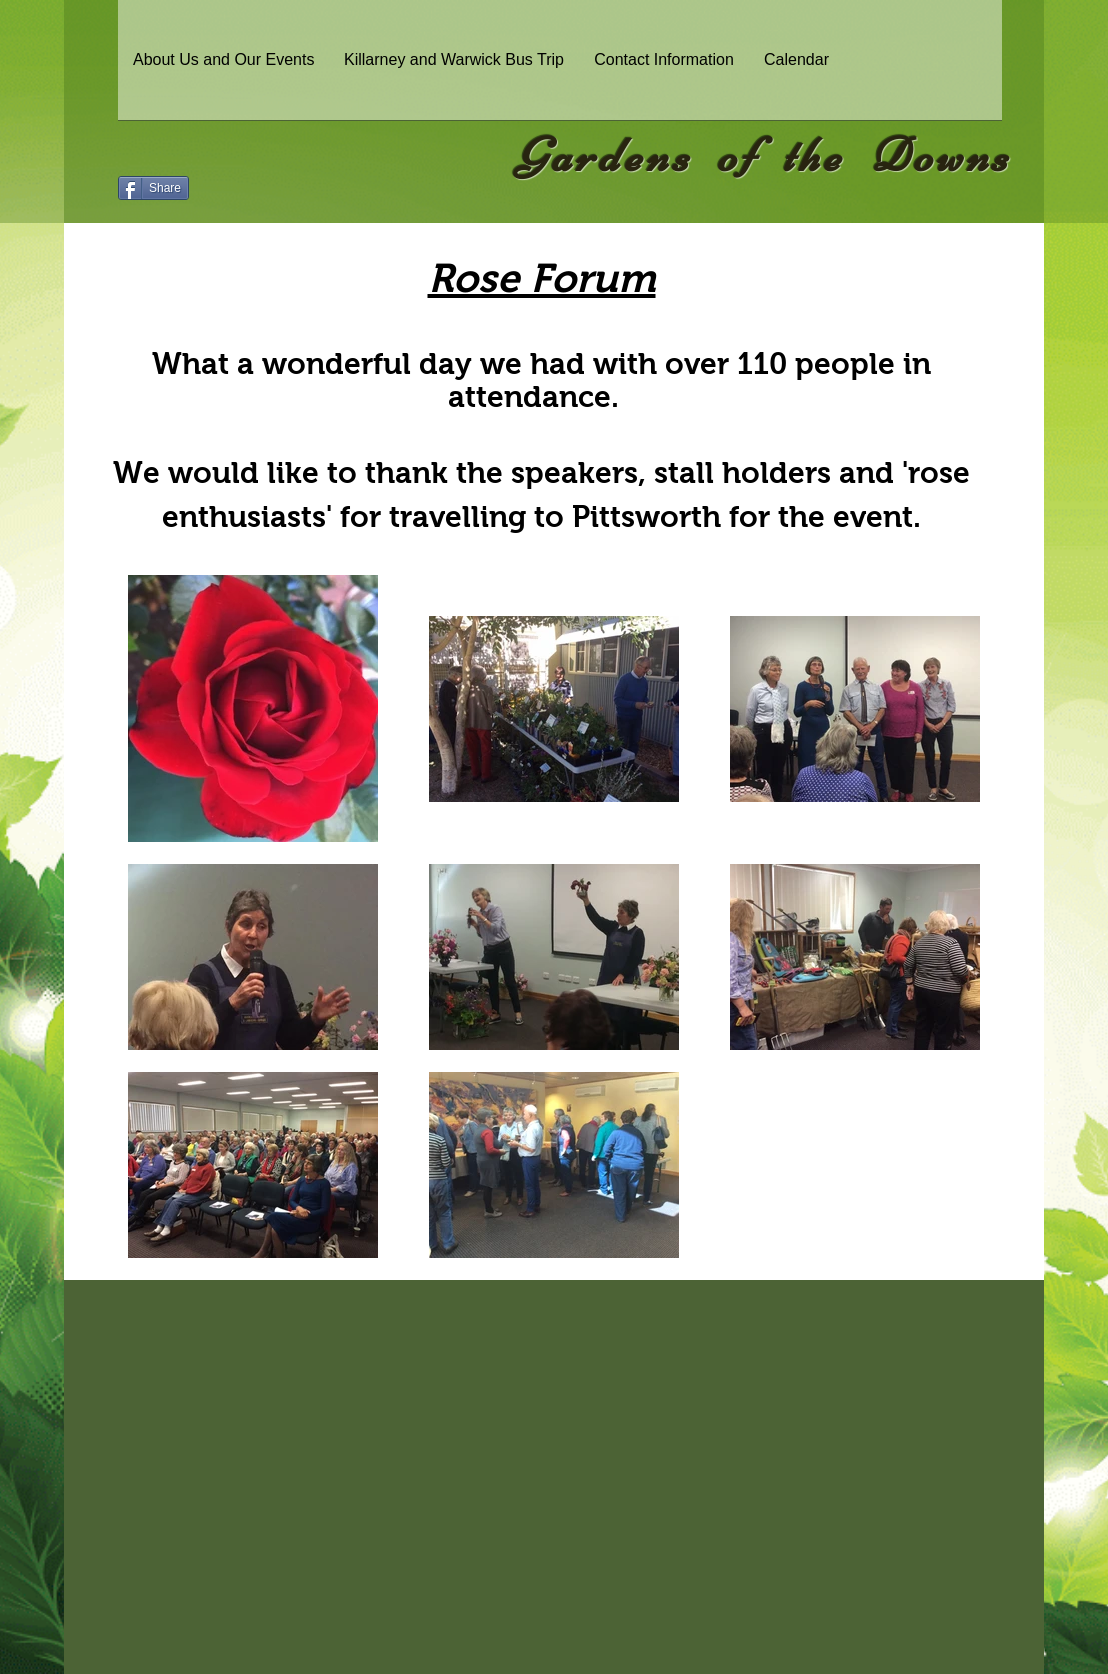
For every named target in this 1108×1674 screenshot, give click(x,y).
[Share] (153, 188)
